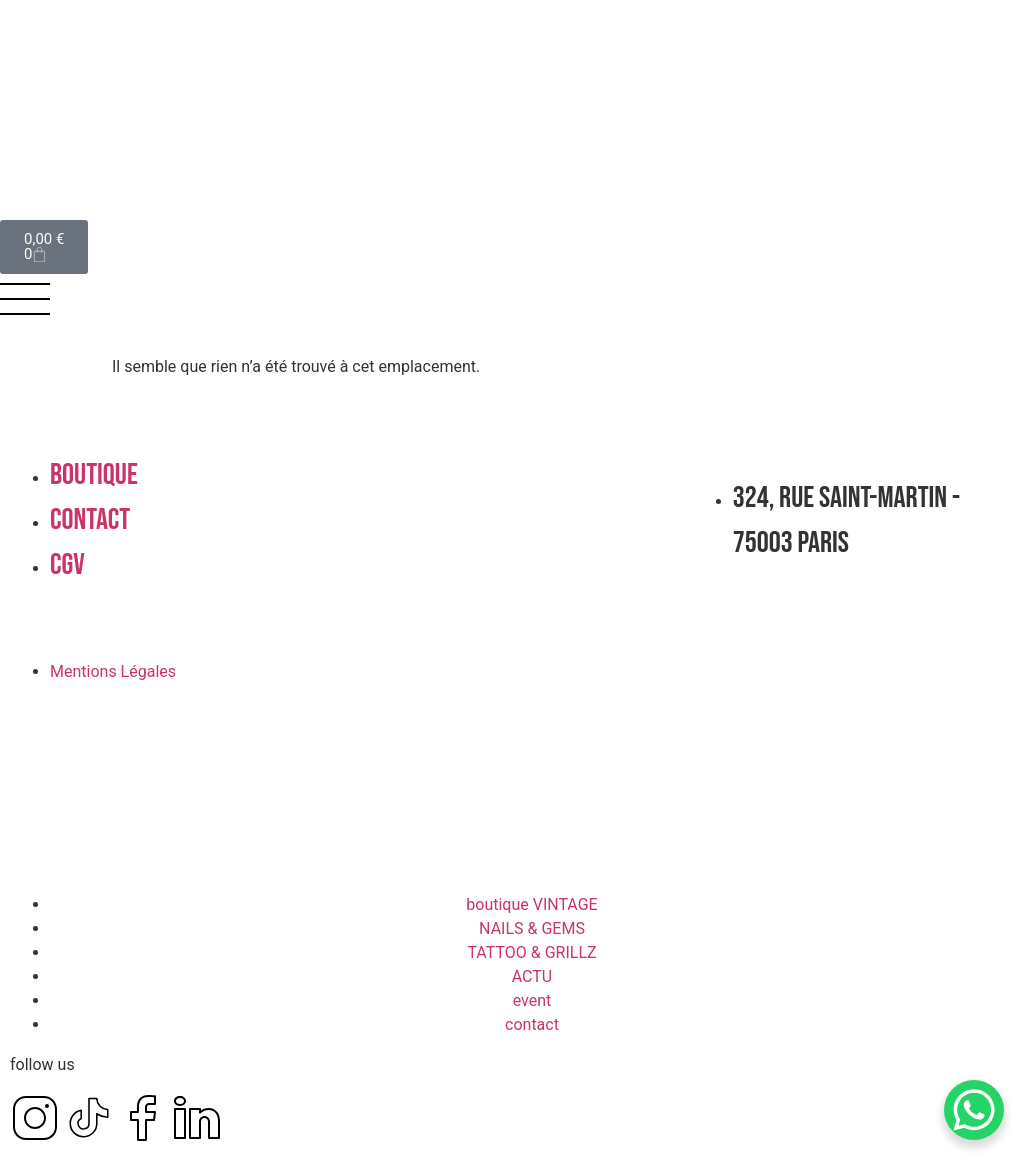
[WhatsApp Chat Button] (974, 1110)
